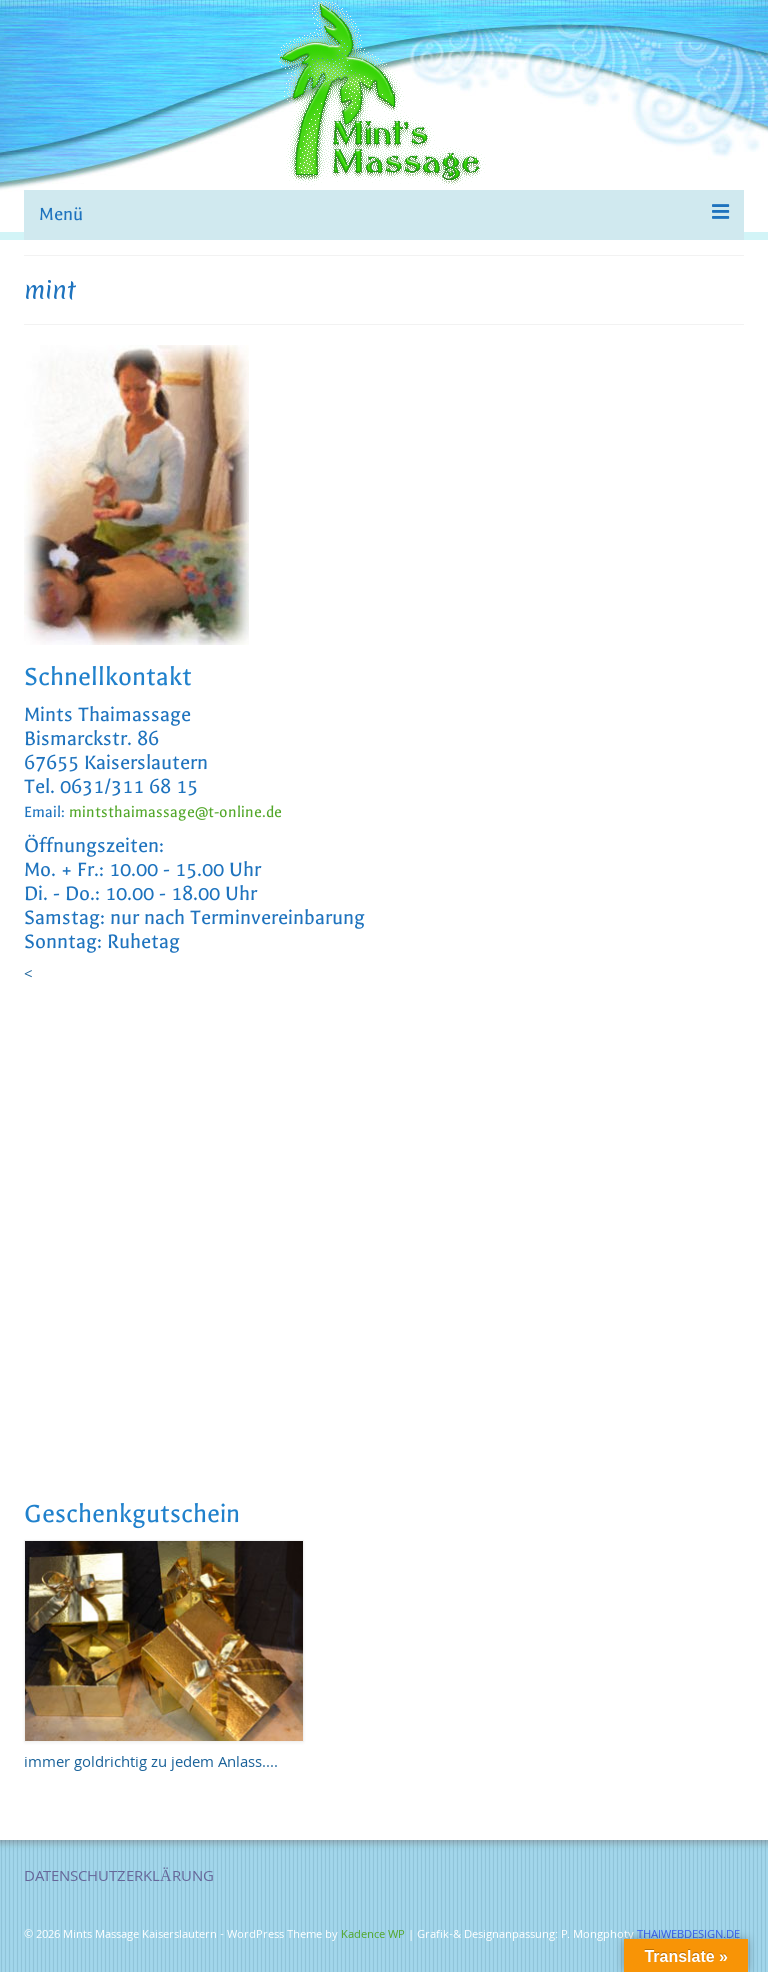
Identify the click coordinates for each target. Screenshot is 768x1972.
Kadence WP (373, 1935)
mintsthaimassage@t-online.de (175, 812)
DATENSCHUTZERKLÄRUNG (119, 1878)
